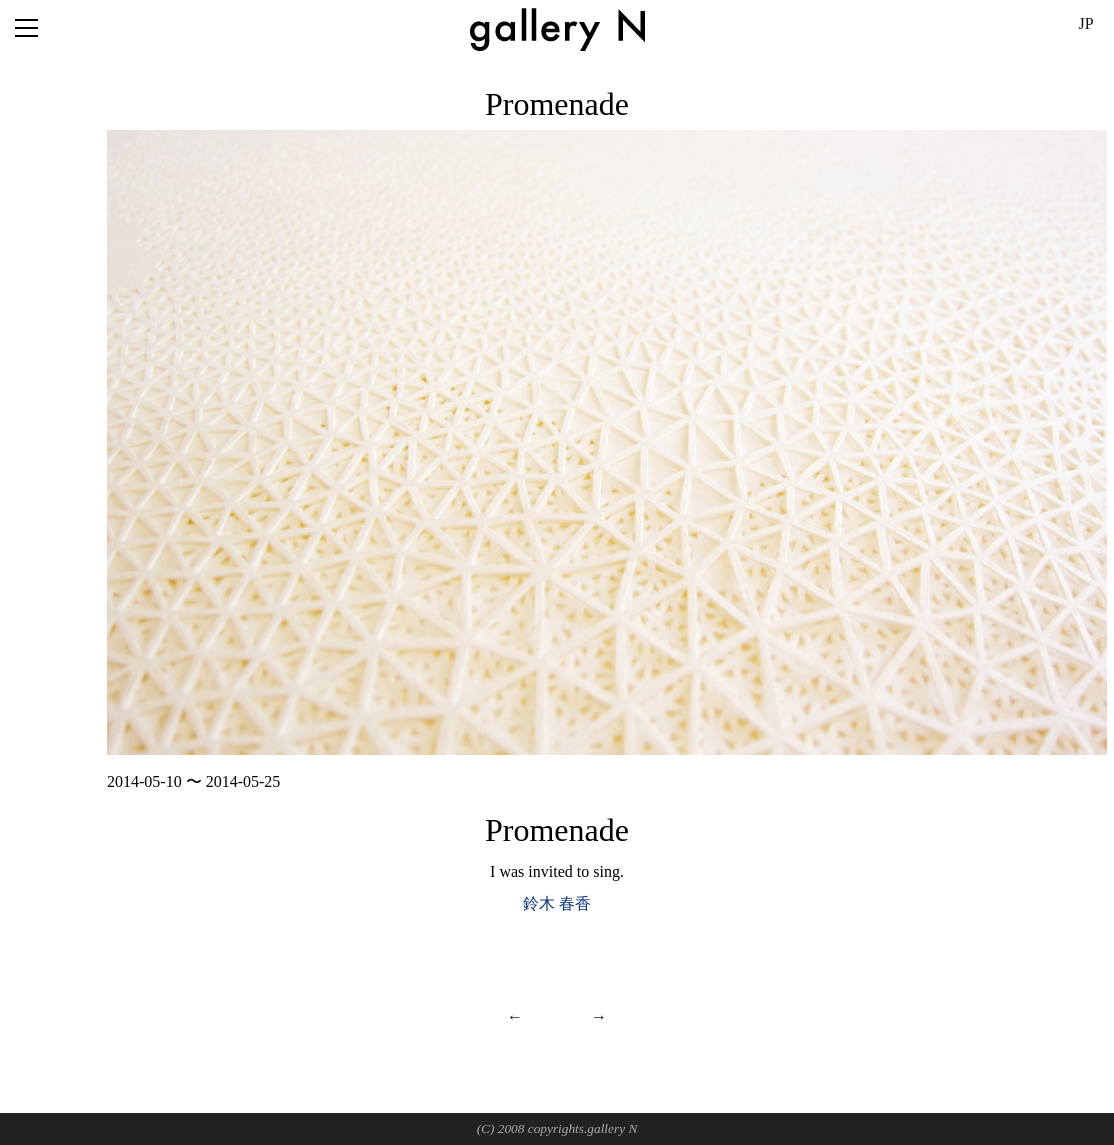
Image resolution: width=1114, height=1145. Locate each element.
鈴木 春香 (557, 903)
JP (1085, 23)
